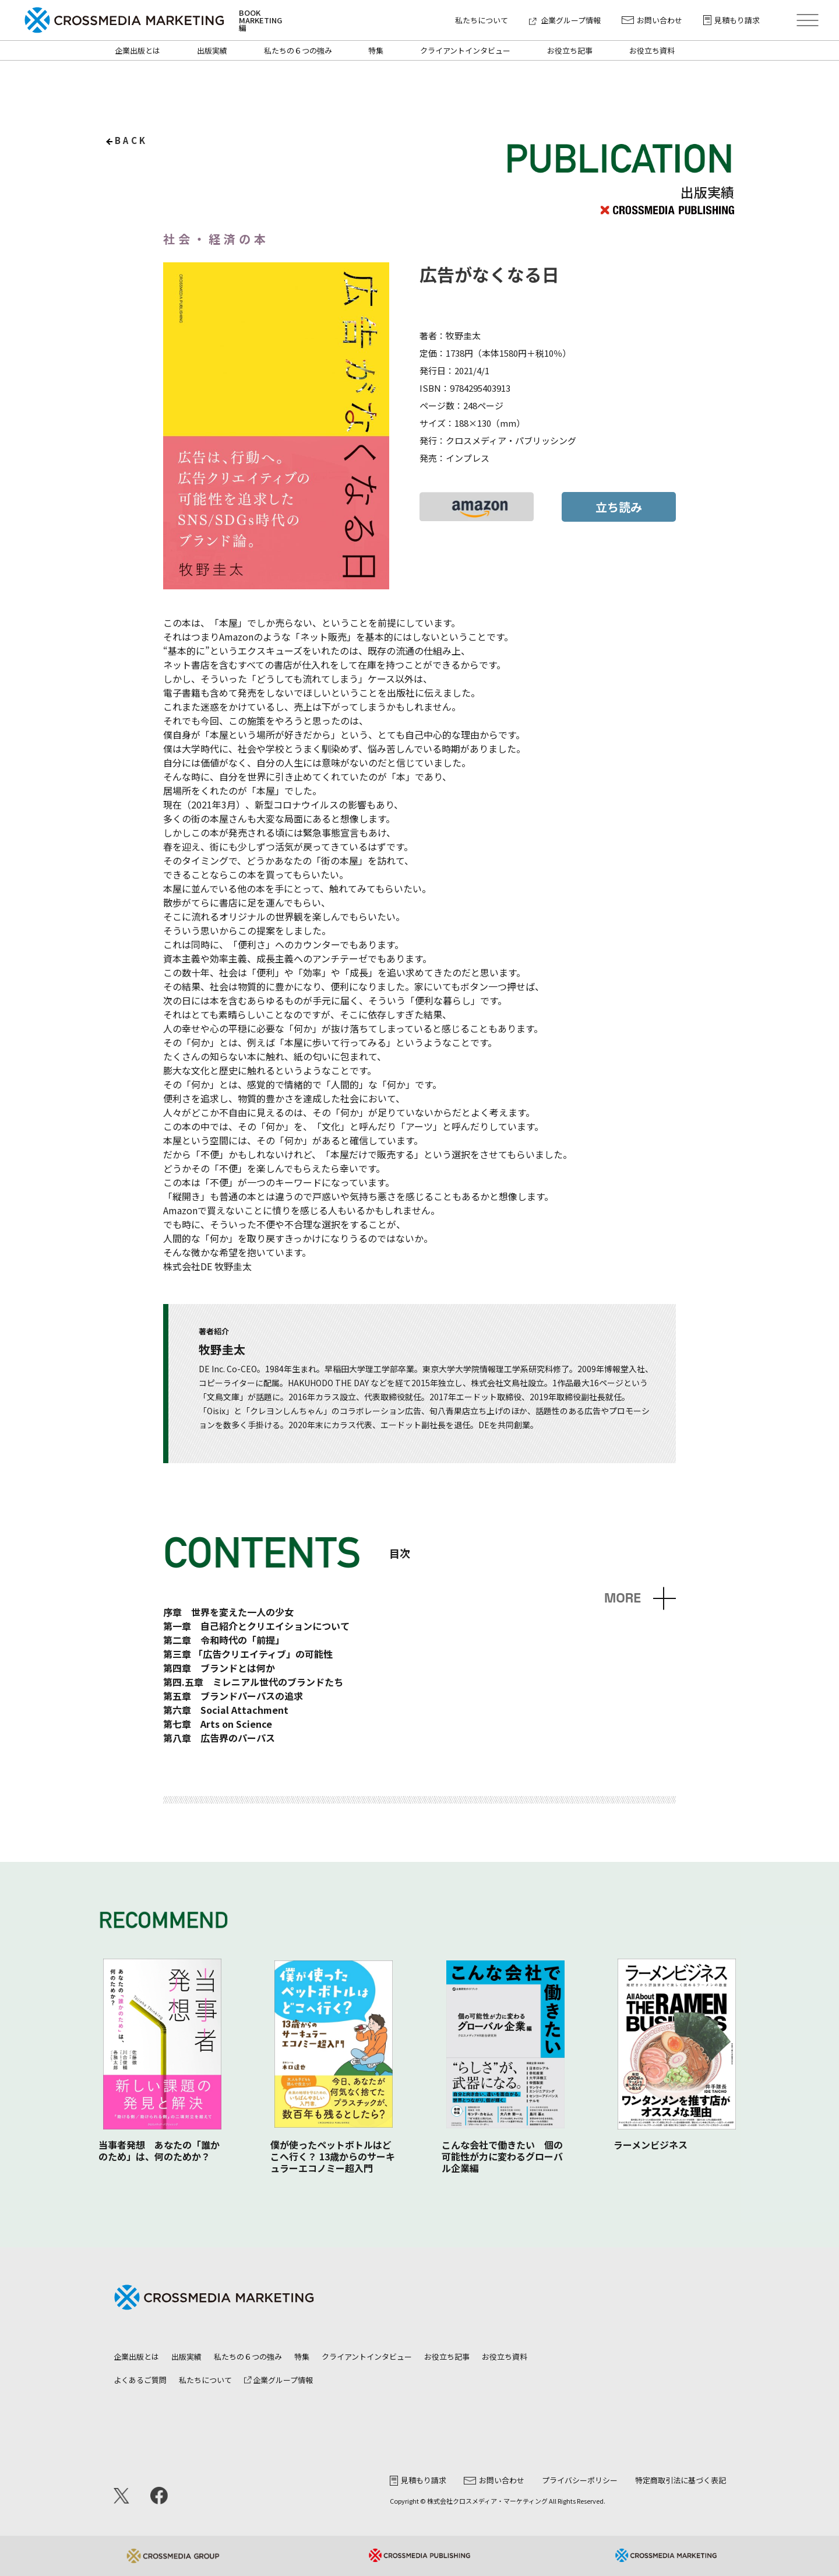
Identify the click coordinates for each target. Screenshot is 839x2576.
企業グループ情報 (565, 20)
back (131, 140)
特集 (375, 50)
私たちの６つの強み (298, 50)
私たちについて (481, 20)
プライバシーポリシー (580, 2480)
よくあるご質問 (140, 2379)
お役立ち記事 (570, 50)
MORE (622, 1598)
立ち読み (618, 506)
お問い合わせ (652, 20)
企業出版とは (137, 50)
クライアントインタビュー (465, 50)
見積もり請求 (731, 20)
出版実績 (212, 50)
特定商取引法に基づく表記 (680, 2480)
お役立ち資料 (652, 50)
